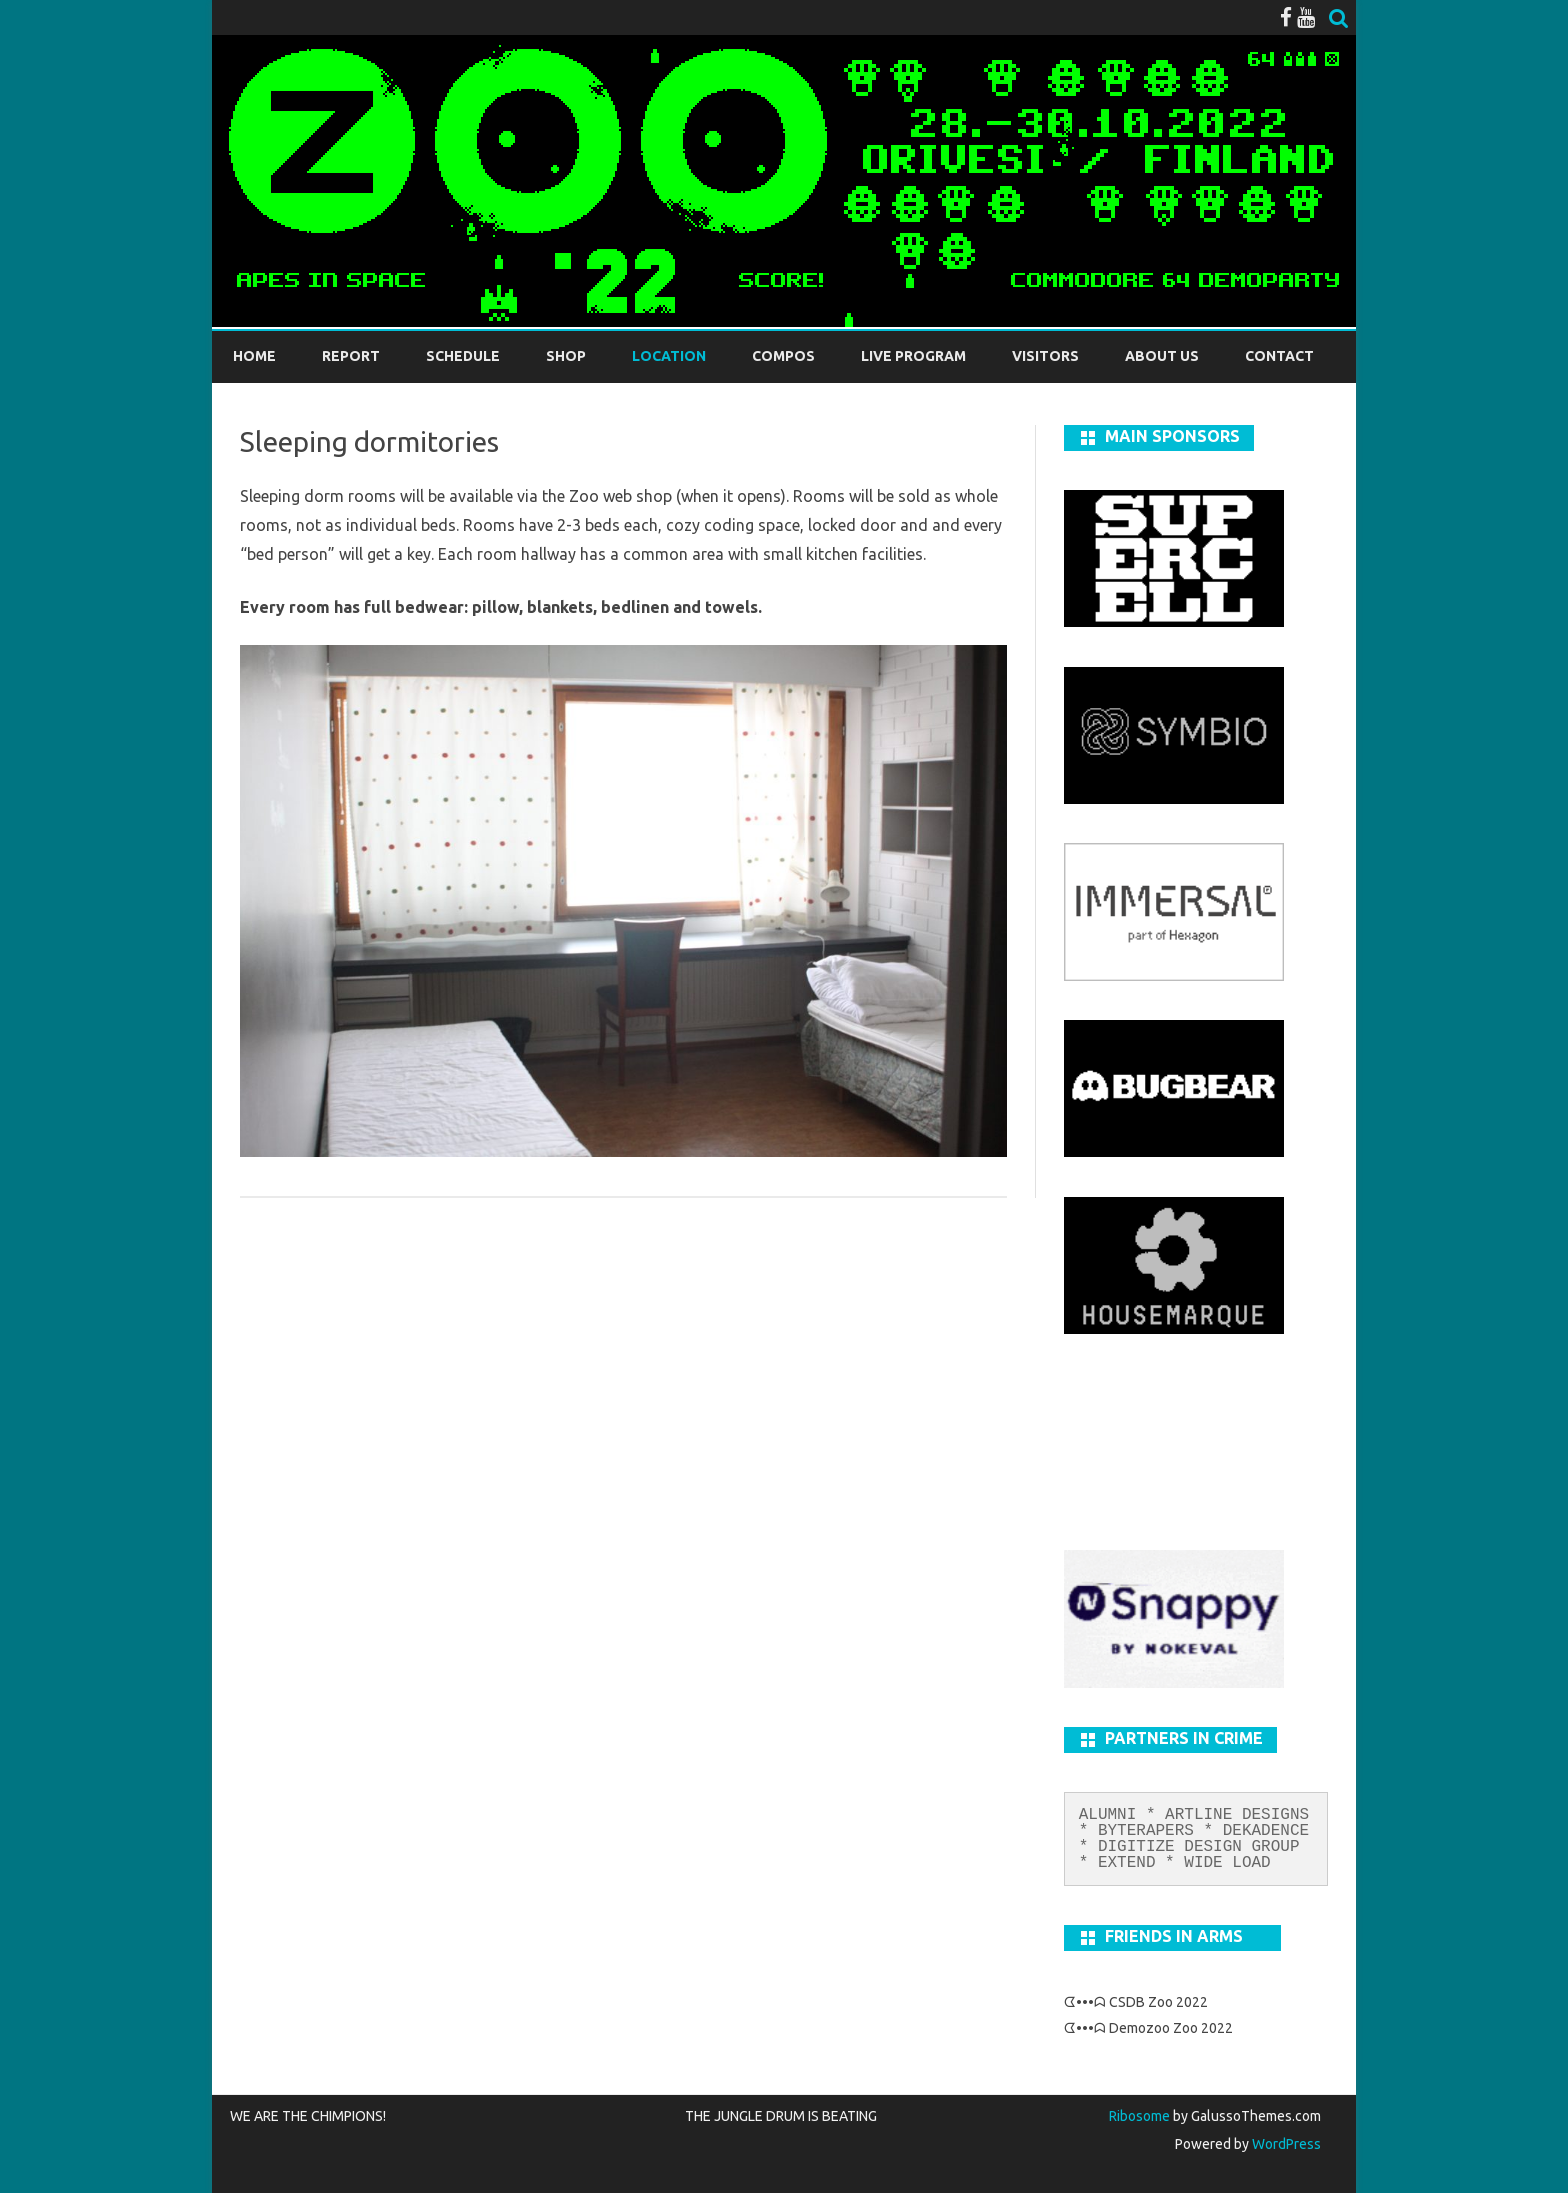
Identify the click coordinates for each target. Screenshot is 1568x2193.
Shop (566, 356)
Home (254, 356)
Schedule (463, 356)
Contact (1279, 356)
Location (669, 356)
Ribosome (1139, 2116)
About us (1162, 356)
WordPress (1285, 2144)
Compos (783, 356)
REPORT (351, 356)
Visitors (1045, 356)
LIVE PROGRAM (913, 356)
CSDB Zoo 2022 (1158, 2002)
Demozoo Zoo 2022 (1171, 2028)
